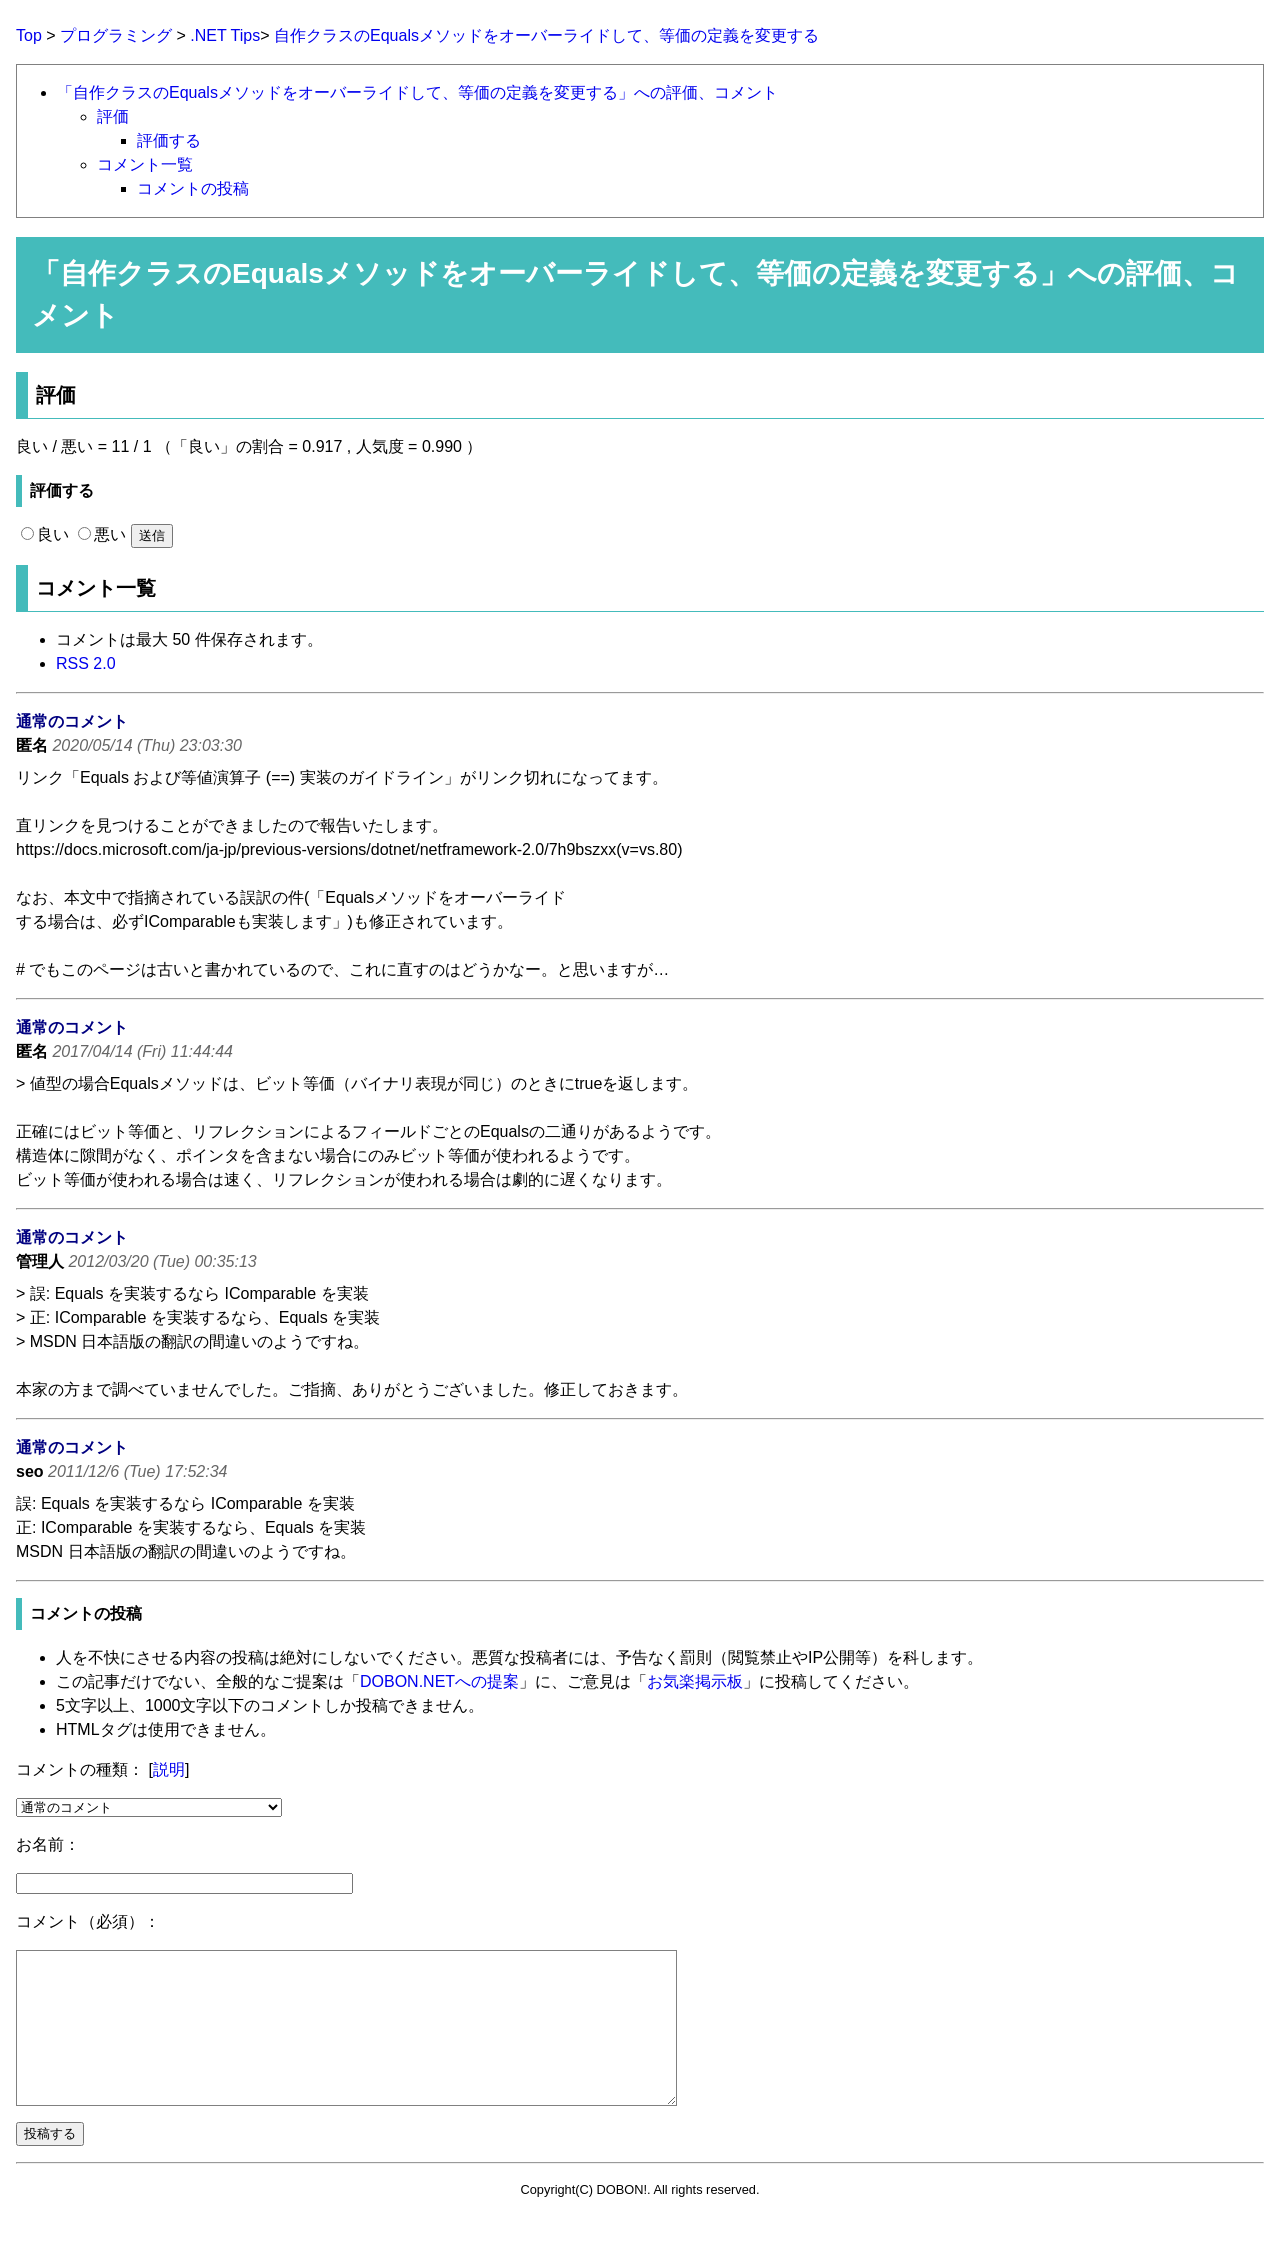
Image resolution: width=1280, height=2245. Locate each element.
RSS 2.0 (86, 663)
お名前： (48, 1844)
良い (45, 534)
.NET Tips (225, 35)
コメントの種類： (80, 1769)
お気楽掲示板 (695, 1681)
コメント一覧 (145, 164)
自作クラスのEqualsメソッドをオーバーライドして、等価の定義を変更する (546, 35)
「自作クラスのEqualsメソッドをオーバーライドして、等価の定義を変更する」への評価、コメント (417, 92)
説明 (169, 1769)
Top (29, 35)
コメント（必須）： (88, 1921)
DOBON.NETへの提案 (439, 1681)
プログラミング (116, 35)
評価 (113, 116)
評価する (169, 140)
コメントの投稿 (193, 188)
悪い (102, 534)
